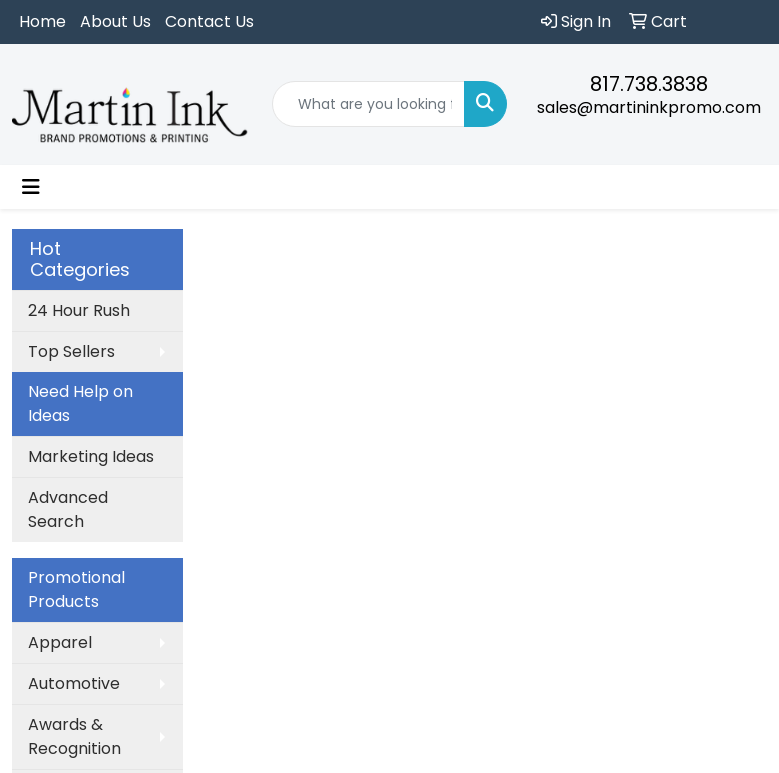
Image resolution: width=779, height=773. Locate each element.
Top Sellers (71, 351)
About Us (115, 21)
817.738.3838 (649, 84)
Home (42, 21)
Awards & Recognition (74, 736)
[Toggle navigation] (31, 187)
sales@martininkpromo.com (649, 107)
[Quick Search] (369, 104)
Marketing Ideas (91, 456)
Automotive (74, 683)
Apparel (60, 642)
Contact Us (209, 21)
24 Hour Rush (79, 310)
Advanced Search (68, 509)
